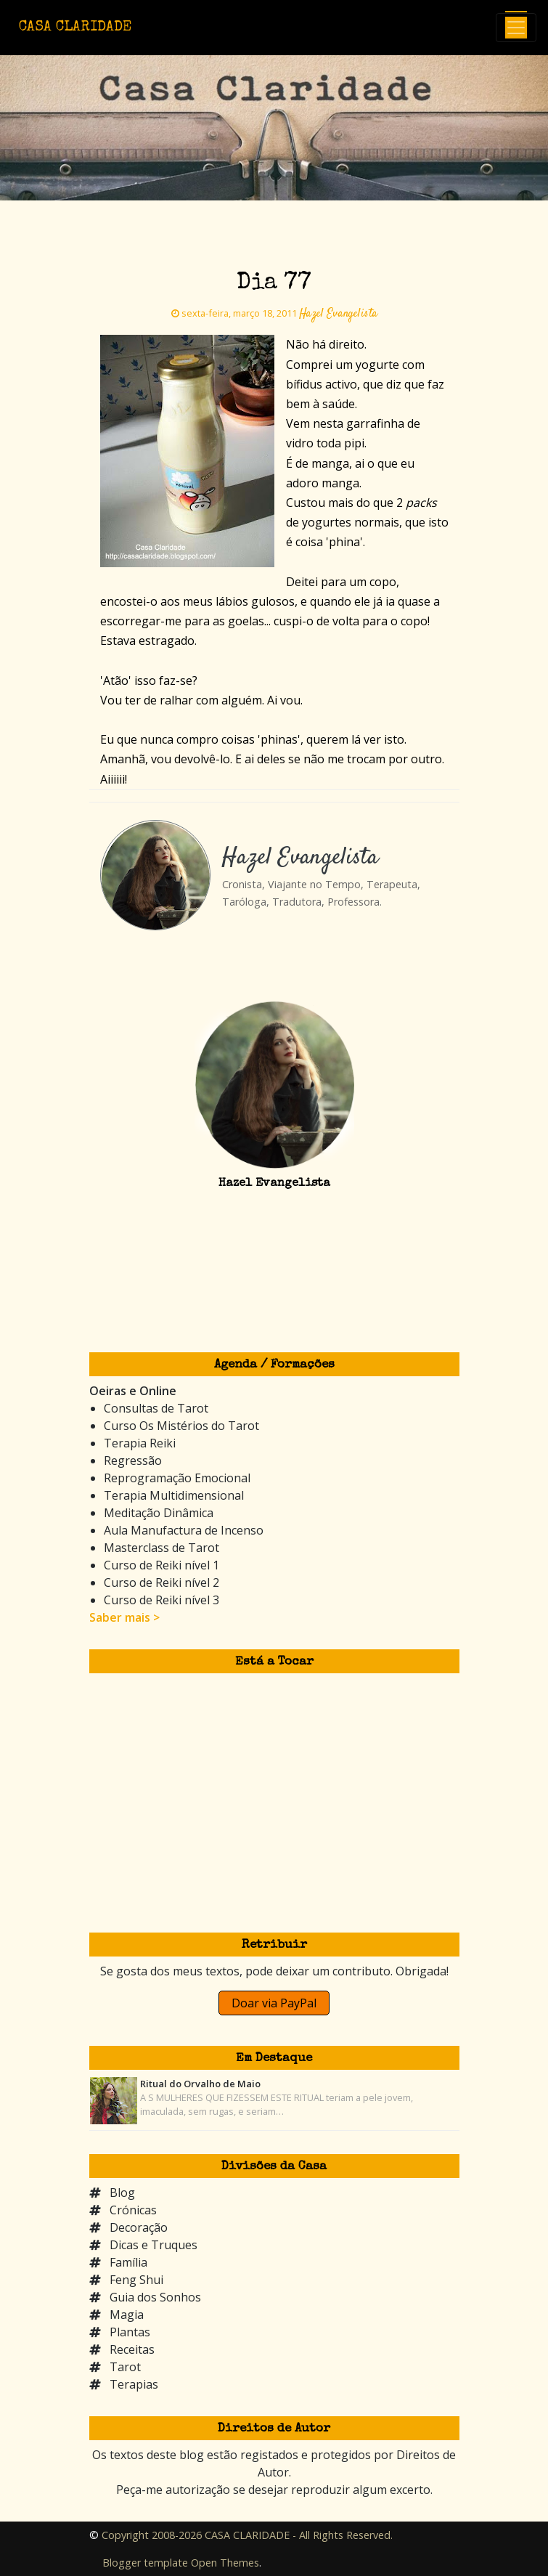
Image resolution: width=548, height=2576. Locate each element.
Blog (122, 2193)
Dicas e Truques (153, 2245)
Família (128, 2262)
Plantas (130, 2332)
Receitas (132, 2349)
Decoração (139, 2227)
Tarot (125, 2367)
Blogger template (145, 2562)
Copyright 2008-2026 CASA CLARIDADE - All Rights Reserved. (247, 2535)
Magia (127, 2315)
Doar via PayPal (274, 2003)
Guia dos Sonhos (155, 2297)
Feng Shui (136, 2280)
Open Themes (225, 2562)
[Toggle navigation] (516, 27)
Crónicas (133, 2210)
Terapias (134, 2384)
